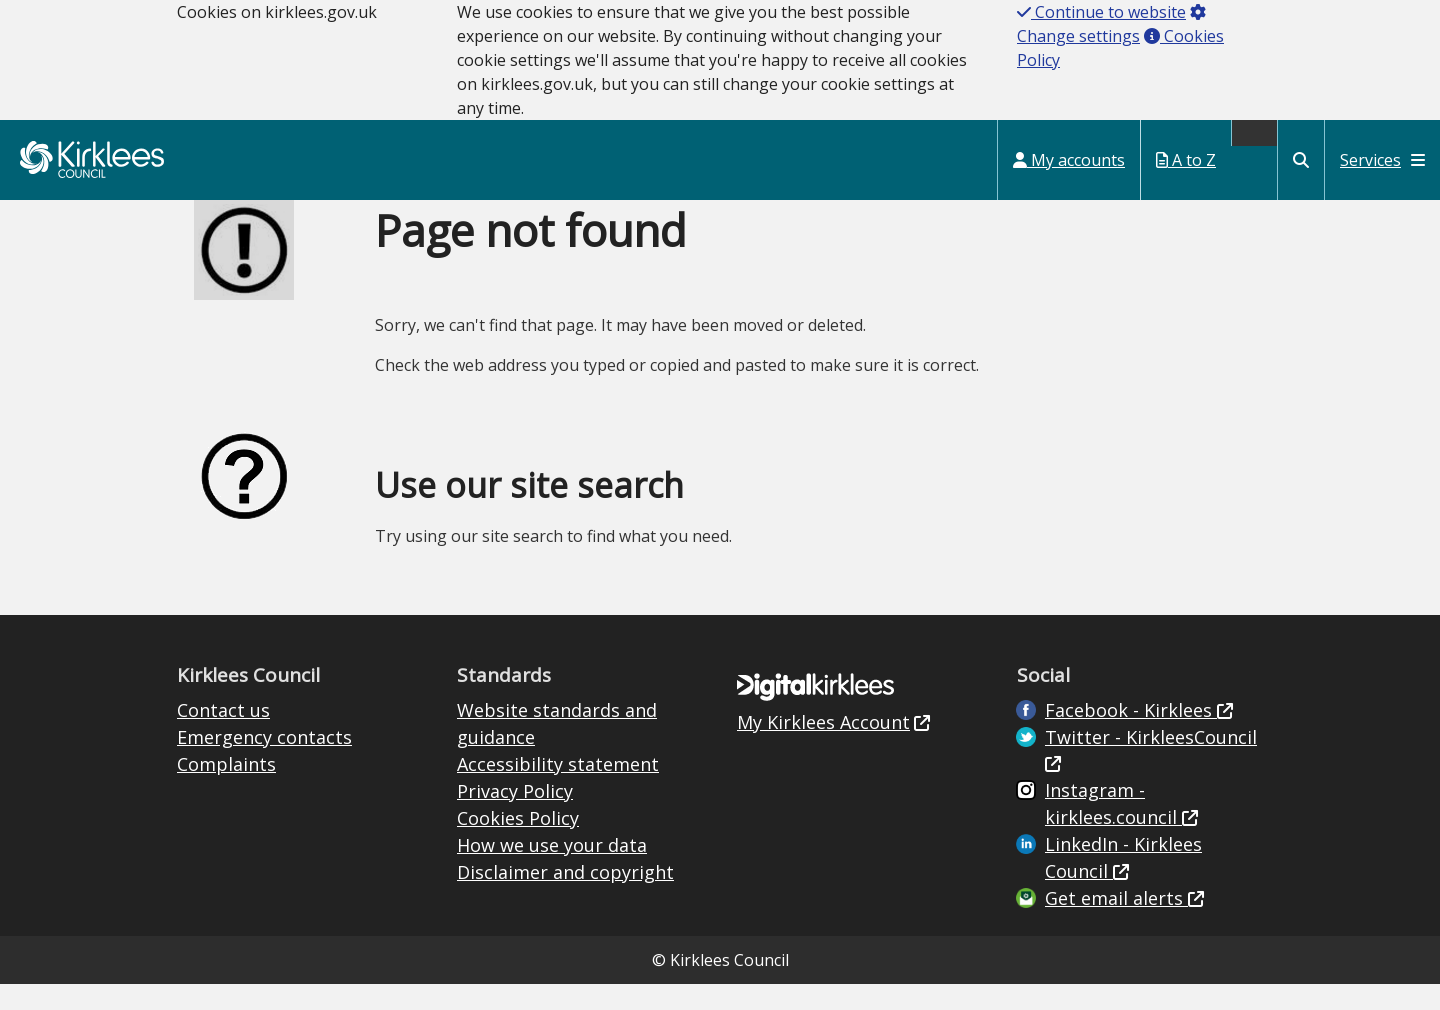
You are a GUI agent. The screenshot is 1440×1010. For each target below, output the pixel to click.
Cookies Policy (518, 818)
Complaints (226, 764)
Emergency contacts (264, 737)
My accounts (1069, 160)
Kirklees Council (92, 159)
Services (1382, 160)
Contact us (223, 710)
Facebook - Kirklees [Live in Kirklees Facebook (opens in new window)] (1131, 710)
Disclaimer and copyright (565, 872)
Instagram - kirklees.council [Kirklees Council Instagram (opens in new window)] (1113, 803)
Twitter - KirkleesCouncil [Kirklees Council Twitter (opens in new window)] (1151, 737)
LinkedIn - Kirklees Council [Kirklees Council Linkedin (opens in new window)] (1123, 857)
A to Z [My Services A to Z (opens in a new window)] (1186, 160)
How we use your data (552, 845)
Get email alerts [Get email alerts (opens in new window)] (1116, 898)
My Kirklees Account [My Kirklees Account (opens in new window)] (823, 722)
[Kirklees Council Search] (1301, 160)
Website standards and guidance (557, 723)
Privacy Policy (515, 791)
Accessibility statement (558, 764)
